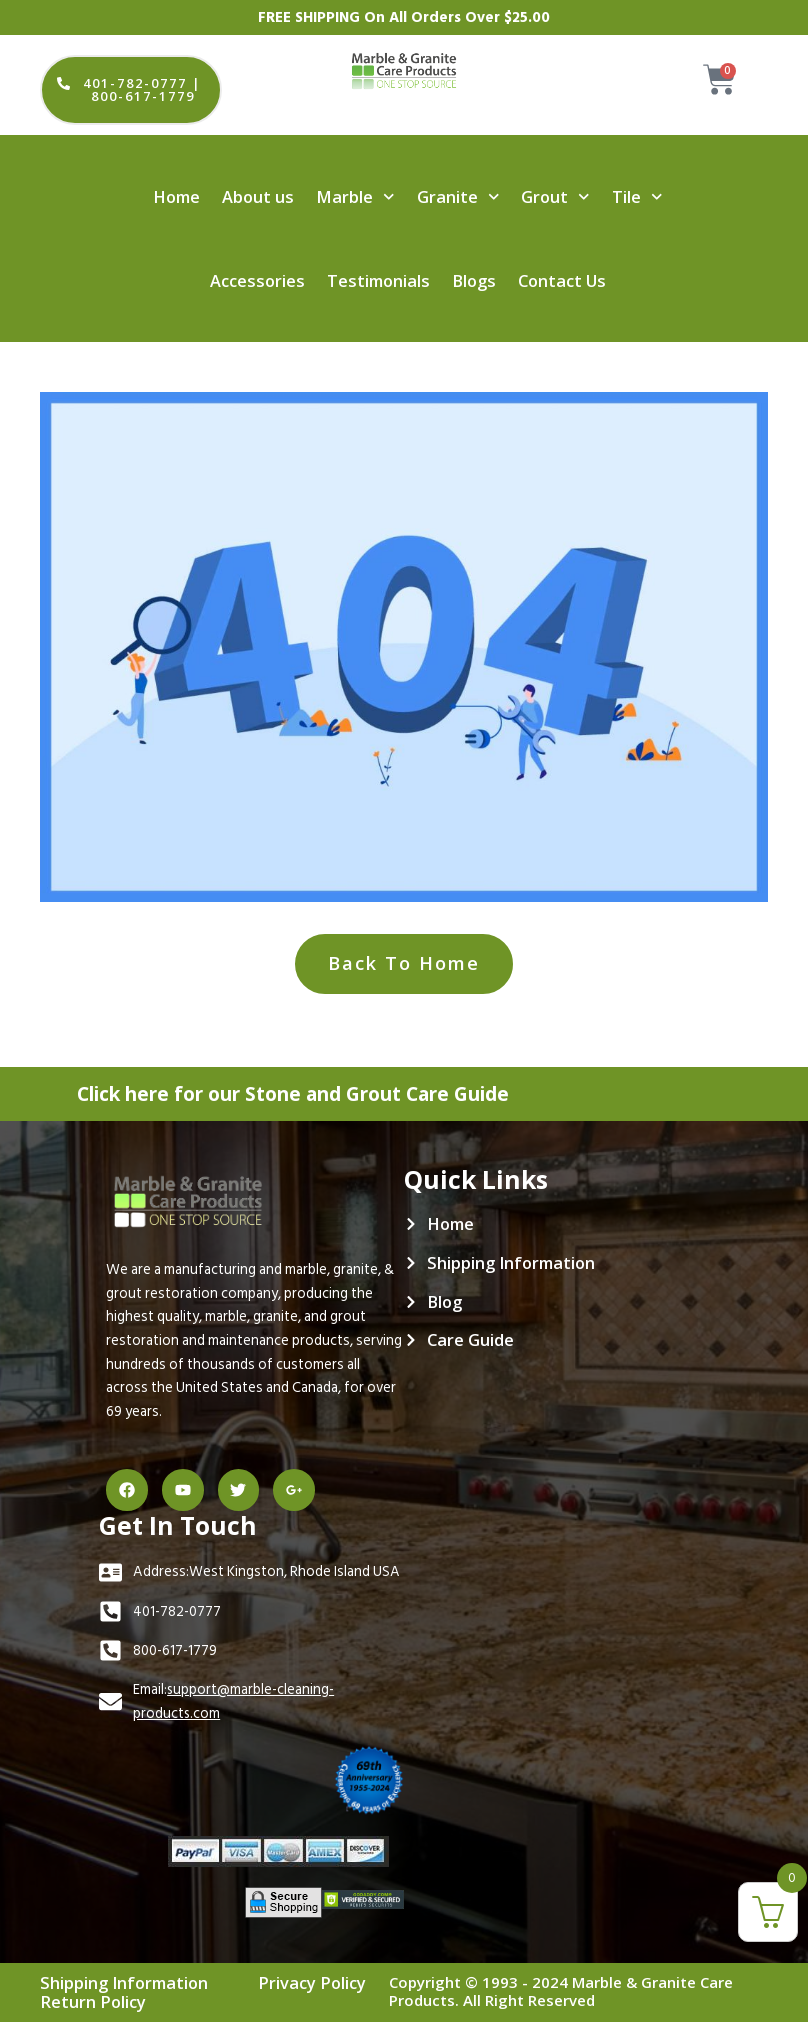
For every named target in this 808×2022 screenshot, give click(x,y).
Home (176, 196)
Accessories (257, 280)
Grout (555, 196)
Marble (355, 196)
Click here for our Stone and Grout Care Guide (314, 1091)
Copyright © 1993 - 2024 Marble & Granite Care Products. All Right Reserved (561, 1991)
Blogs (474, 280)
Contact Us (562, 280)
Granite (458, 196)
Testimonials (378, 280)
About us (258, 196)
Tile (637, 196)
